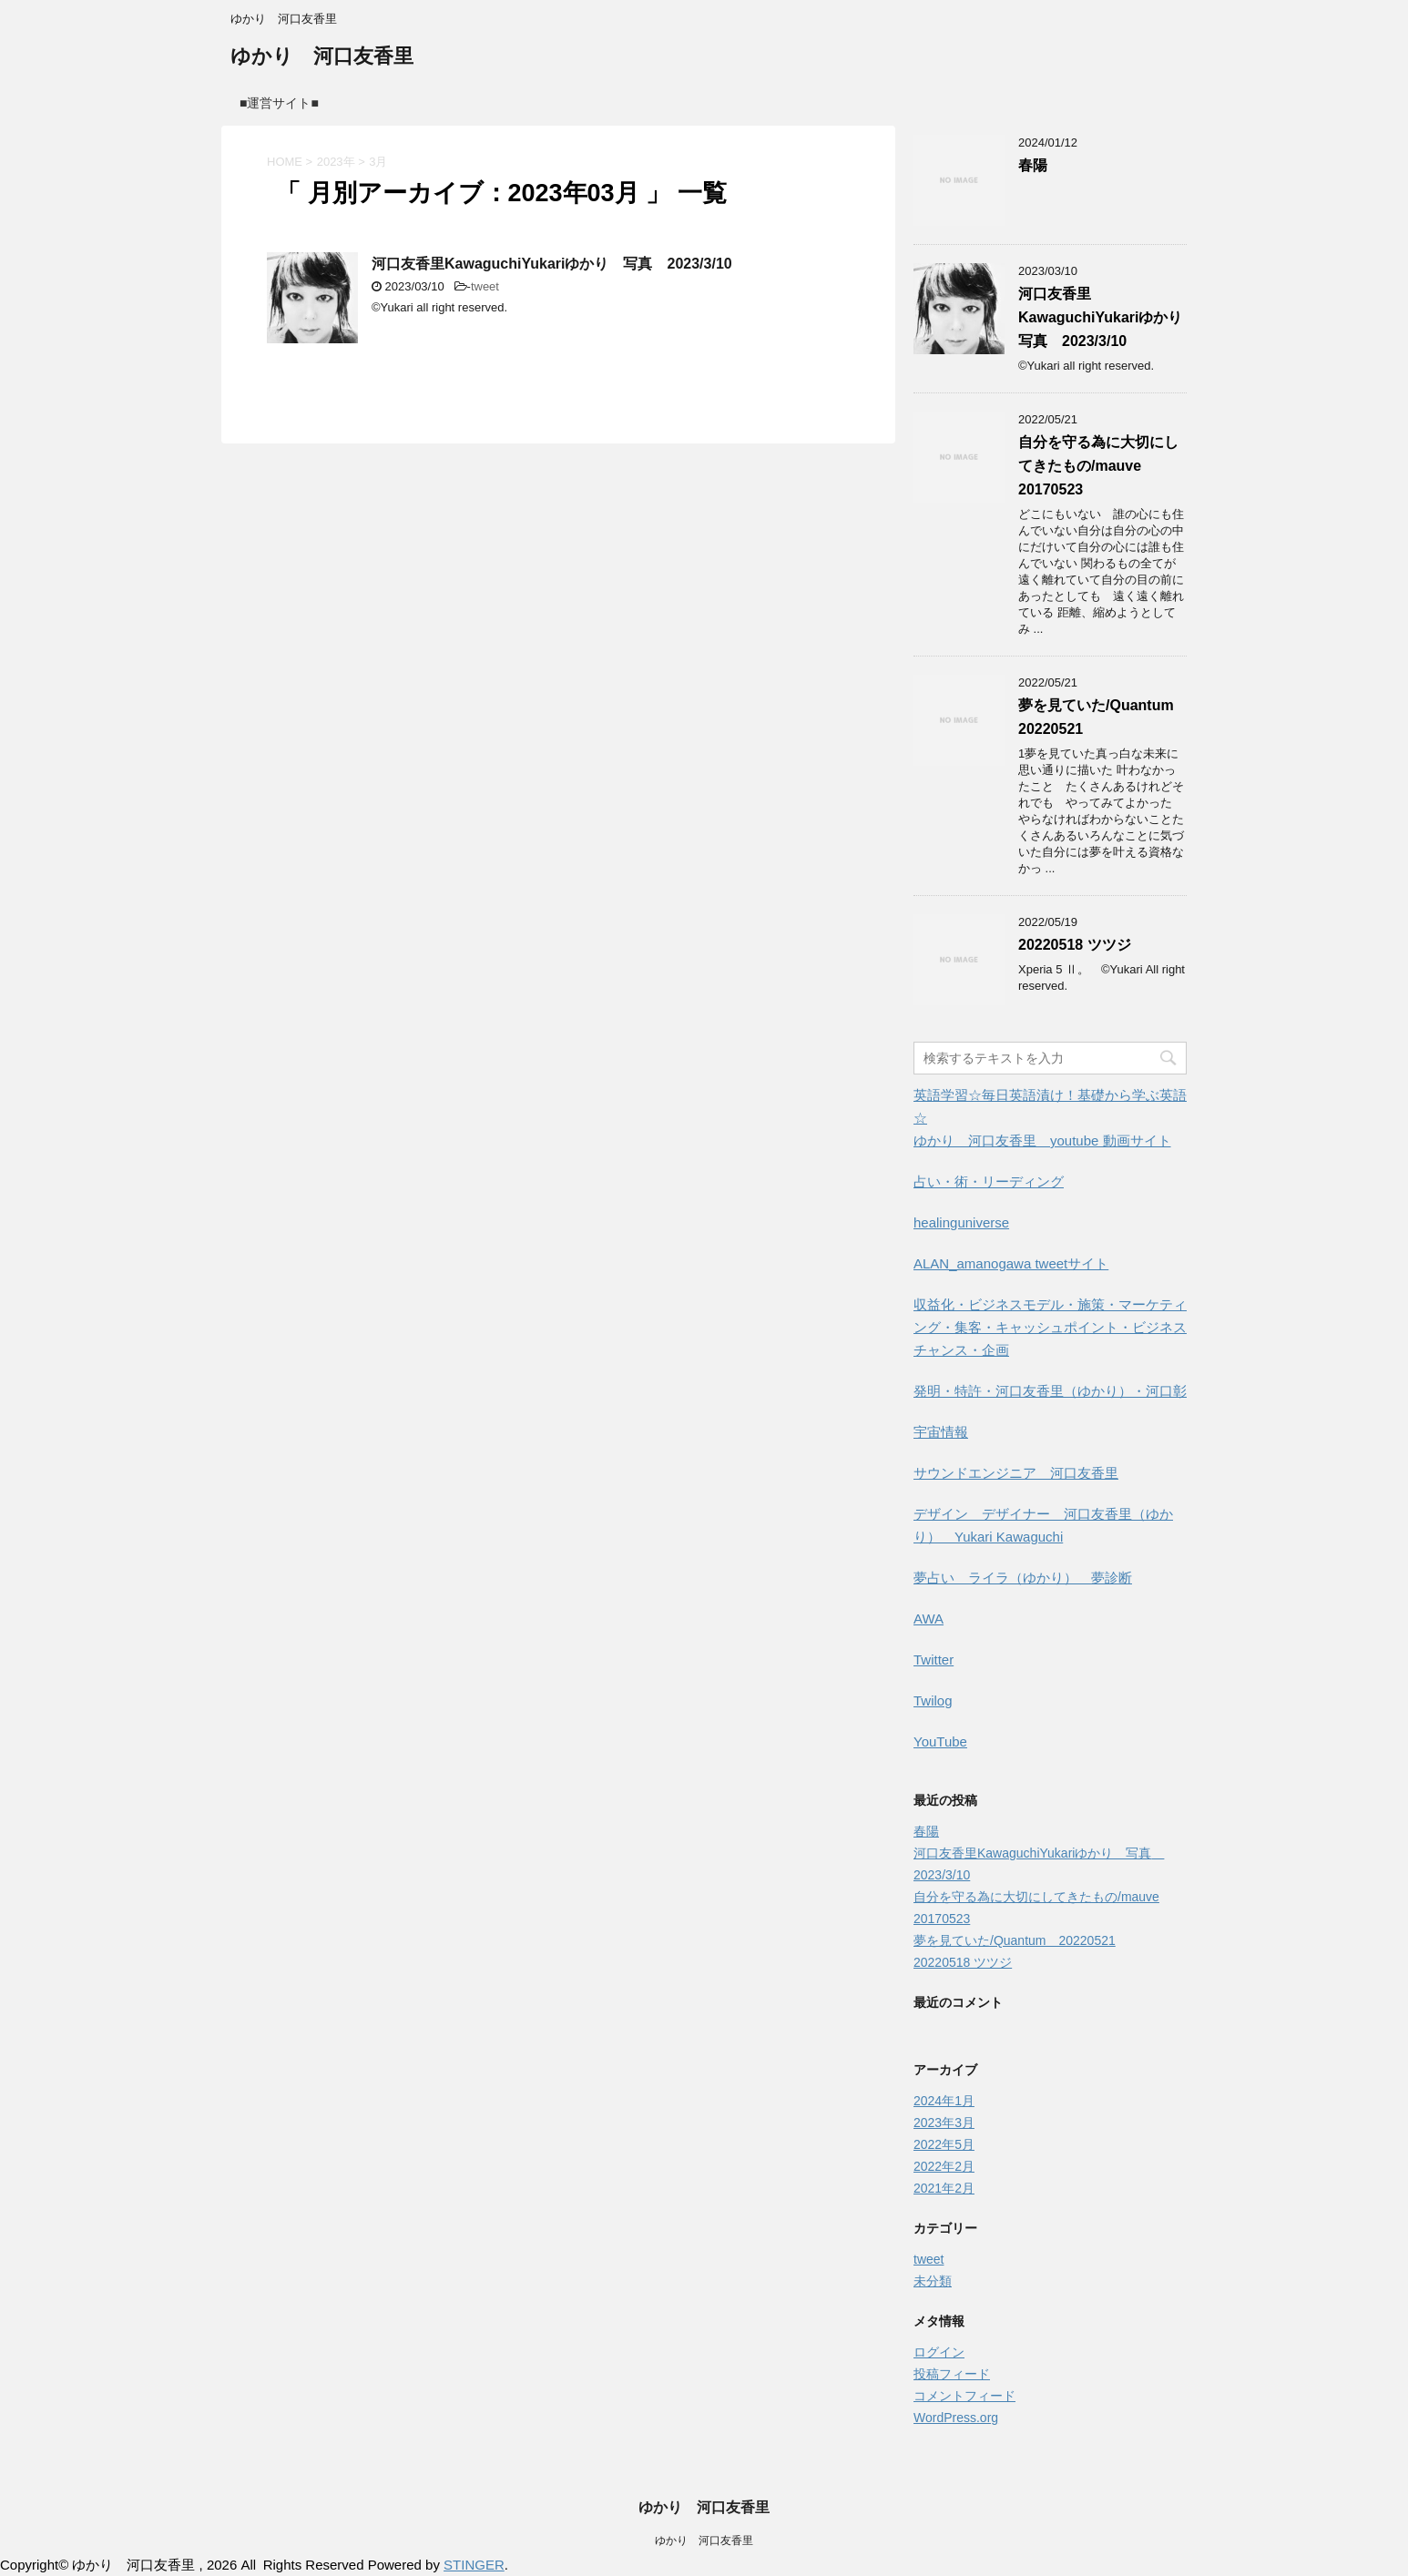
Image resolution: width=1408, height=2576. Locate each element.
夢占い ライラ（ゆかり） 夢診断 (1022, 1577)
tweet (485, 286)
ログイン (938, 2352)
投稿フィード (951, 2374)
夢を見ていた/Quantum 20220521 (1014, 1940)
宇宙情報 (940, 1432)
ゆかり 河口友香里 (321, 57)
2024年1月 (943, 2100)
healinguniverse (961, 1222)
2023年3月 (943, 2122)
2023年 (336, 161)
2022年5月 (943, 2144)
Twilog (933, 1700)
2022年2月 (943, 2166)
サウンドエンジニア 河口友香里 (1015, 1473)
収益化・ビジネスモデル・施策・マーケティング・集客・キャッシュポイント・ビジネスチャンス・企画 (1050, 1327)
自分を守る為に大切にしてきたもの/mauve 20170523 (1098, 465)
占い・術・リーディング (988, 1181)
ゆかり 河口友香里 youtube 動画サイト (1042, 1140)
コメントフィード (964, 2395)
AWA (928, 1618)
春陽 (1032, 165)
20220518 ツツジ (1074, 944)
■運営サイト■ (279, 103)
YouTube (940, 1741)
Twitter (933, 1659)
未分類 (932, 2281)
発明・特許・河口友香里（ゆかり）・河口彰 (1050, 1391)
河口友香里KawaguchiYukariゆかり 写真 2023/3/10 (552, 263)
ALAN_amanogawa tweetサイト (1010, 1263)
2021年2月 (943, 2188)
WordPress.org (955, 2417)
